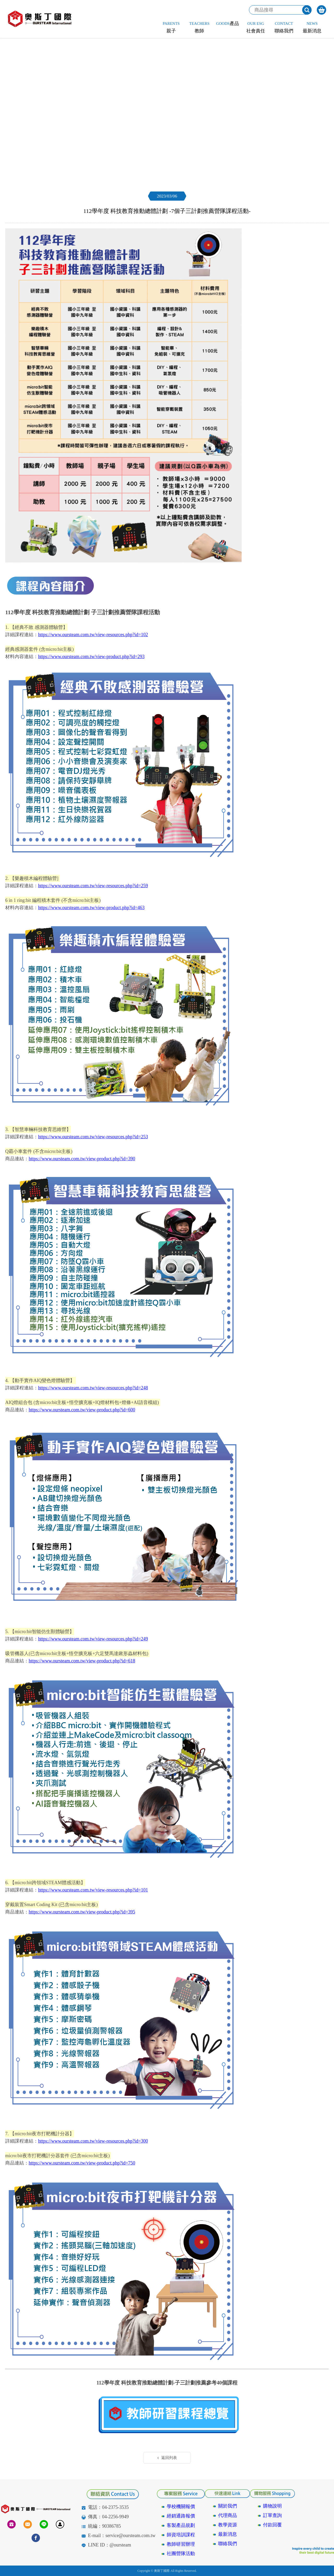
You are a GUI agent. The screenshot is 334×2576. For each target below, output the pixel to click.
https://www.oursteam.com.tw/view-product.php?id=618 (82, 1660)
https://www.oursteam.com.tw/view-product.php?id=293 (91, 656)
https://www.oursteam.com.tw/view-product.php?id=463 (91, 907)
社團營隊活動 (181, 2553)
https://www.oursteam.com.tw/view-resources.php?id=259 (93, 885)
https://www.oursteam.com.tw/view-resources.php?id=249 (93, 1638)
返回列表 (167, 2458)
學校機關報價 (181, 2506)
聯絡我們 (227, 2543)
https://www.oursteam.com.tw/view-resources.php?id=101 (93, 1890)
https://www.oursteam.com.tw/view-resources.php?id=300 (93, 2141)
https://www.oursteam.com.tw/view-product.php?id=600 (82, 1409)
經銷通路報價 (181, 2516)
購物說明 (272, 2506)
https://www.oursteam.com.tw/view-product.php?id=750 (82, 2163)
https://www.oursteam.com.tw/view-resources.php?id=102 (93, 634)
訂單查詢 (272, 2515)
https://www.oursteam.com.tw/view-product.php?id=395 (82, 1911)
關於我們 (227, 2506)
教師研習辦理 (181, 2544)
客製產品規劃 (181, 2525)
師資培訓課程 (181, 2534)
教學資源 (227, 2524)
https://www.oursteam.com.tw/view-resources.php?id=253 (93, 1136)
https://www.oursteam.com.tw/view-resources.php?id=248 (93, 1387)
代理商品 (227, 2515)
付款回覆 (272, 2524)
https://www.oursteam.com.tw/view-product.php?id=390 (82, 1158)
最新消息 (227, 2534)
